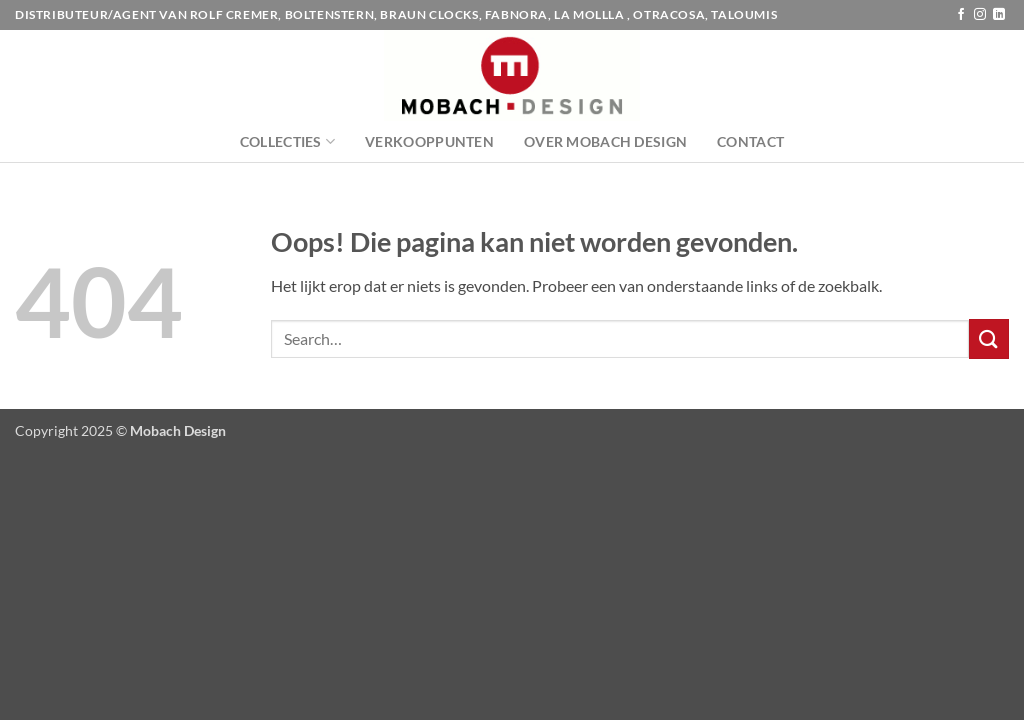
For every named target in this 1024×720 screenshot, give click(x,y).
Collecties (287, 141)
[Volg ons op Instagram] (980, 15)
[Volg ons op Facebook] (961, 15)
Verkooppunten (429, 141)
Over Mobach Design (605, 141)
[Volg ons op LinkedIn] (999, 15)
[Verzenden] (989, 338)
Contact (750, 141)
